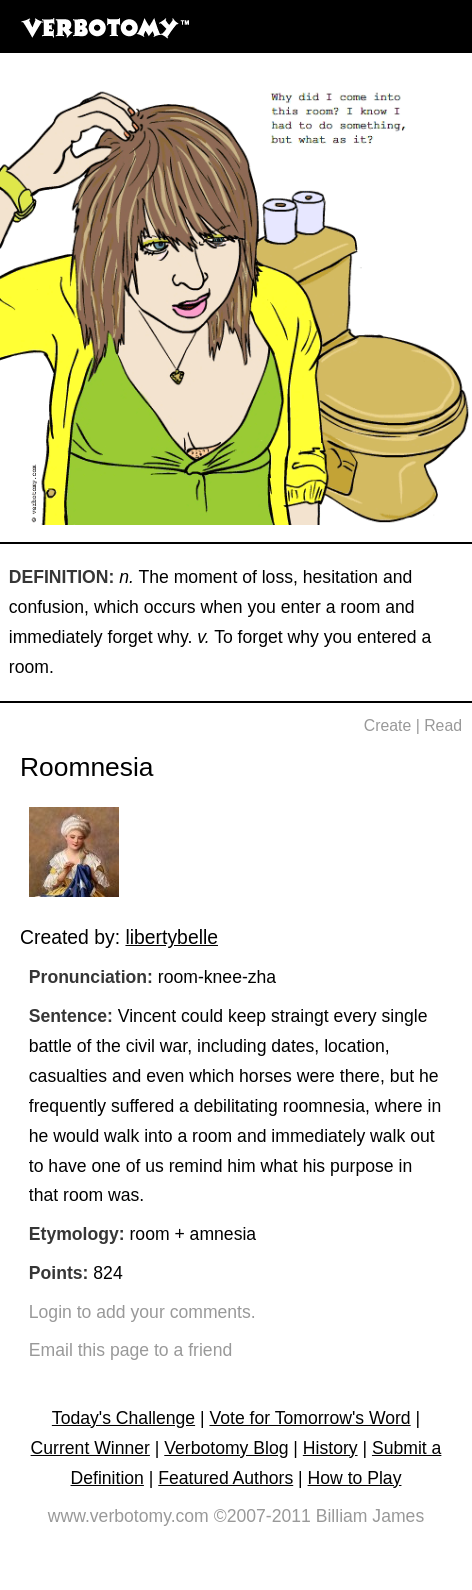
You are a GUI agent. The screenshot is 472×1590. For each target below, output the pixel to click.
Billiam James (370, 1516)
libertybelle (171, 937)
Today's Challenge (123, 1418)
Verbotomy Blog (226, 1448)
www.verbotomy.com (128, 1516)
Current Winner (90, 1448)
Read (443, 725)
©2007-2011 (262, 1516)
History (330, 1448)
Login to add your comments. (142, 1312)
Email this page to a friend (130, 1350)
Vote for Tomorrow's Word (309, 1418)
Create (388, 725)
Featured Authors (225, 1478)
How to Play (355, 1478)
